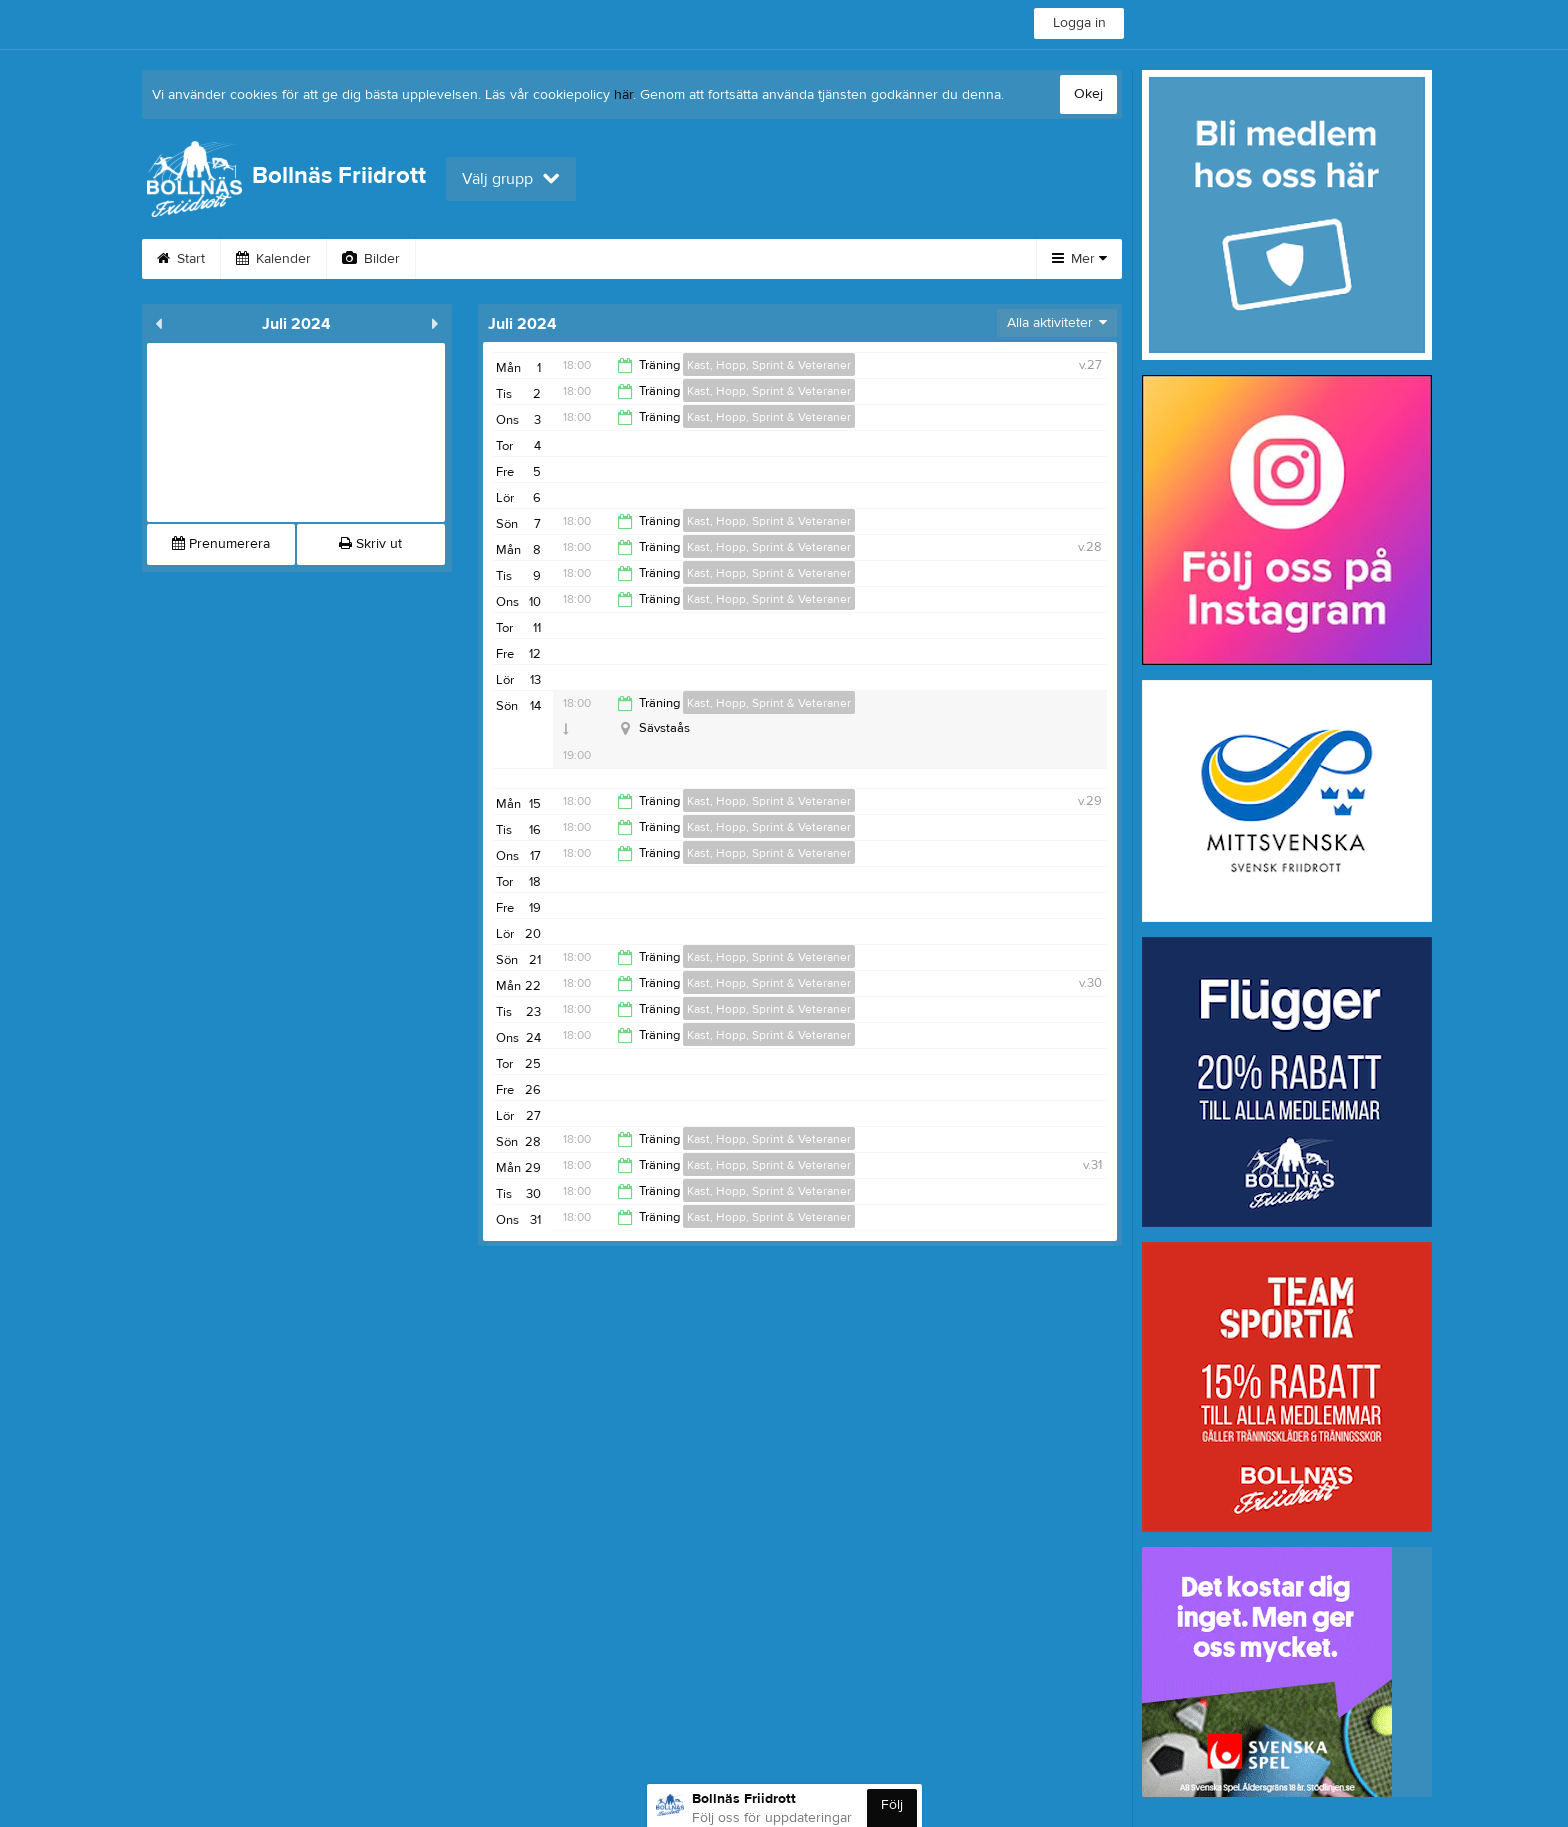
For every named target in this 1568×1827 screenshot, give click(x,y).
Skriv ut (370, 544)
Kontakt (687, 259)
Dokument (791, 259)
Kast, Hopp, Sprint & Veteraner (769, 365)
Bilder (371, 259)
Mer (1079, 259)
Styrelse (590, 259)
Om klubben (478, 259)
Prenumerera (221, 544)
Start (181, 259)
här (623, 95)
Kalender (273, 259)
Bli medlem (906, 259)
